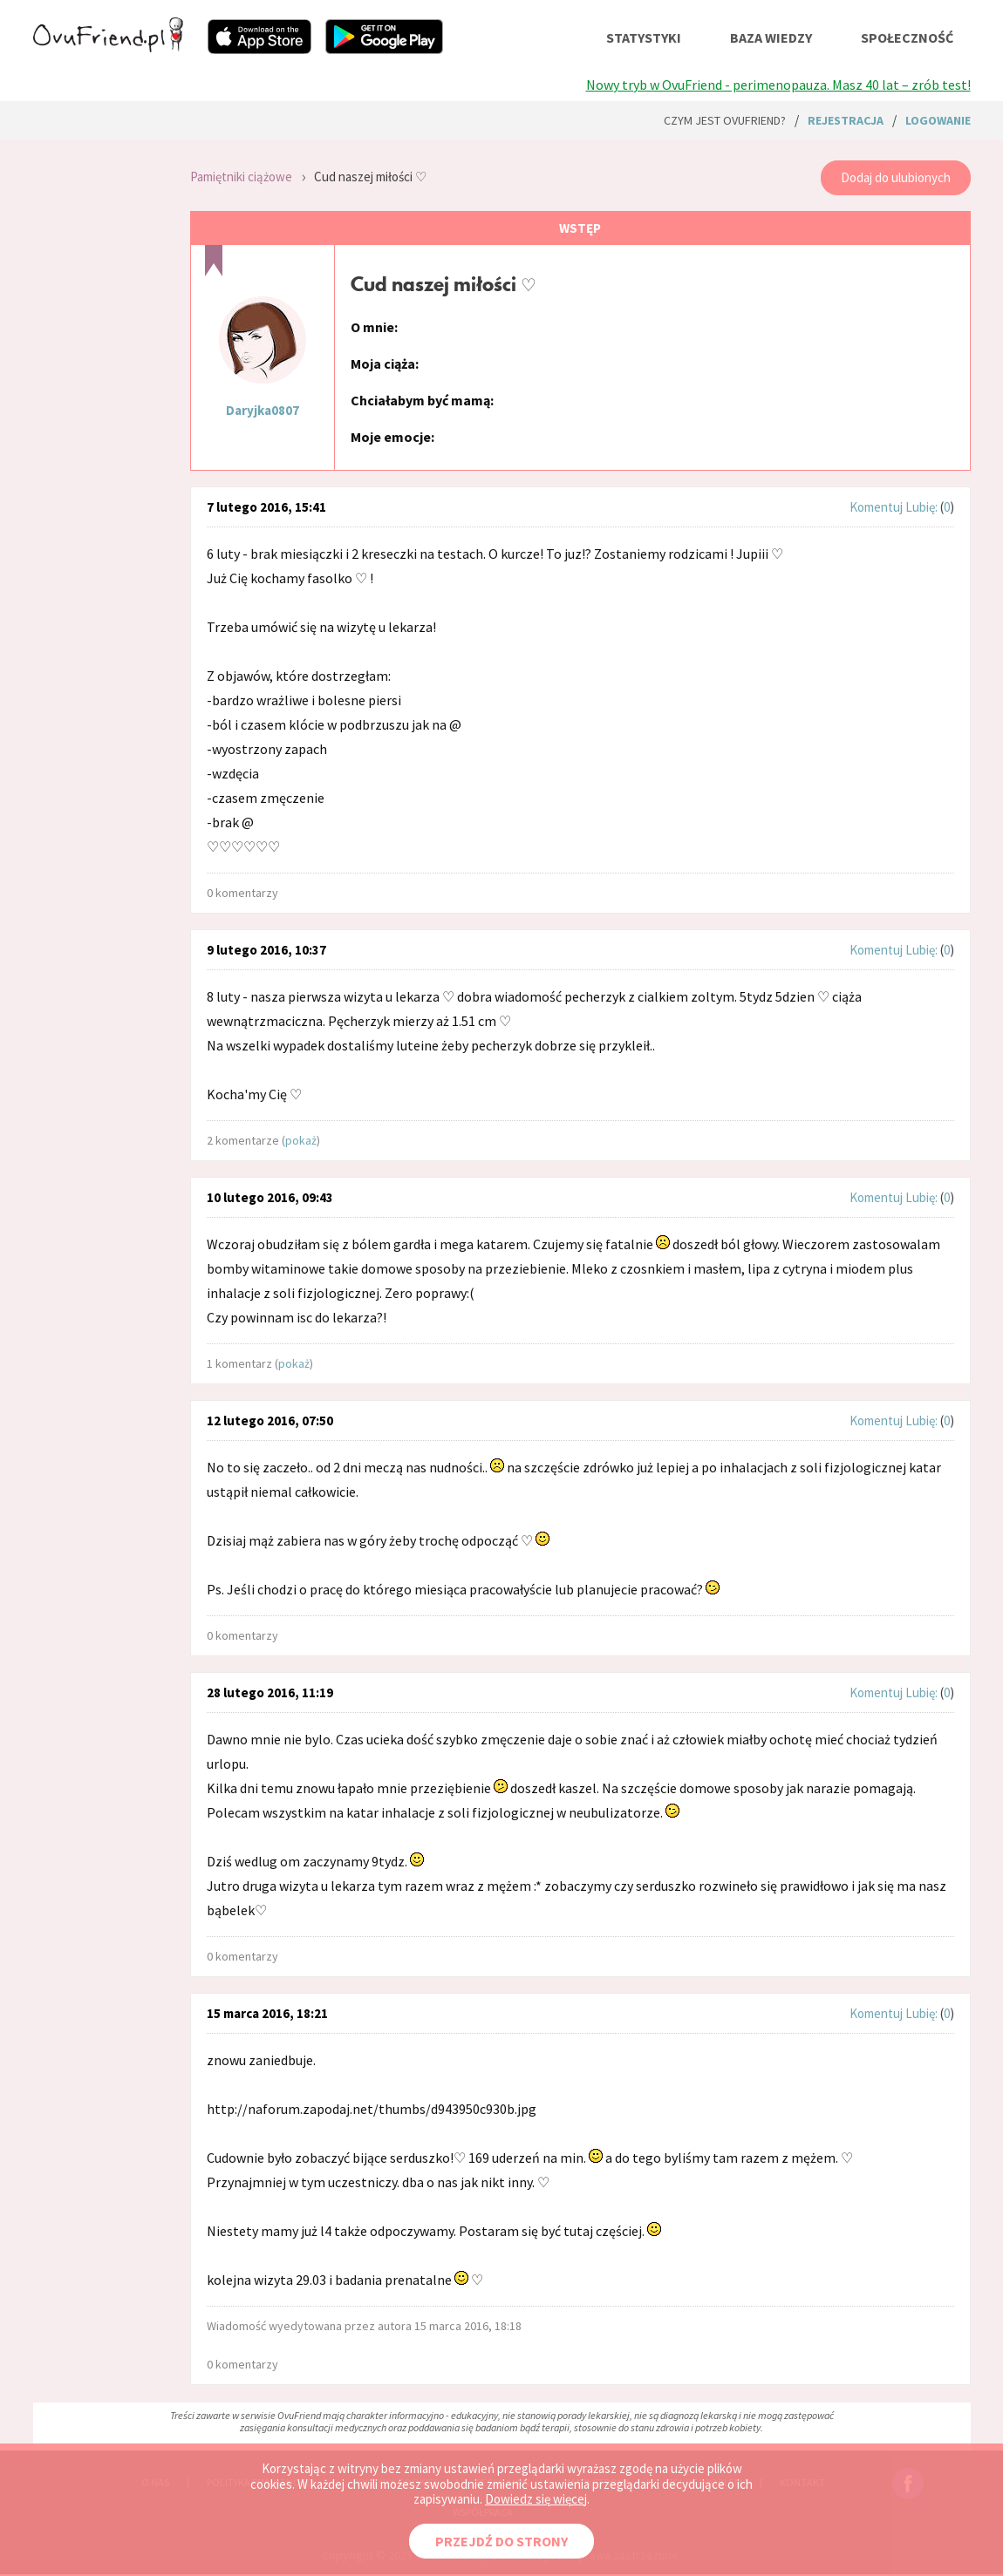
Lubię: (922, 507)
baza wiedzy (771, 37)
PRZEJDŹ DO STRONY (501, 2541)
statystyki (643, 37)
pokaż (301, 1140)
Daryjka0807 (262, 410)
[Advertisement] (98, 383)
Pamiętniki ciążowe (241, 176)
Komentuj (876, 507)
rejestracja (846, 120)
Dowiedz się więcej (536, 2499)
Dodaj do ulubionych (896, 177)
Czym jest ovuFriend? (725, 120)
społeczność (907, 37)
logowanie (938, 120)
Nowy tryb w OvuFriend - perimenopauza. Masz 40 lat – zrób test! (778, 84)
